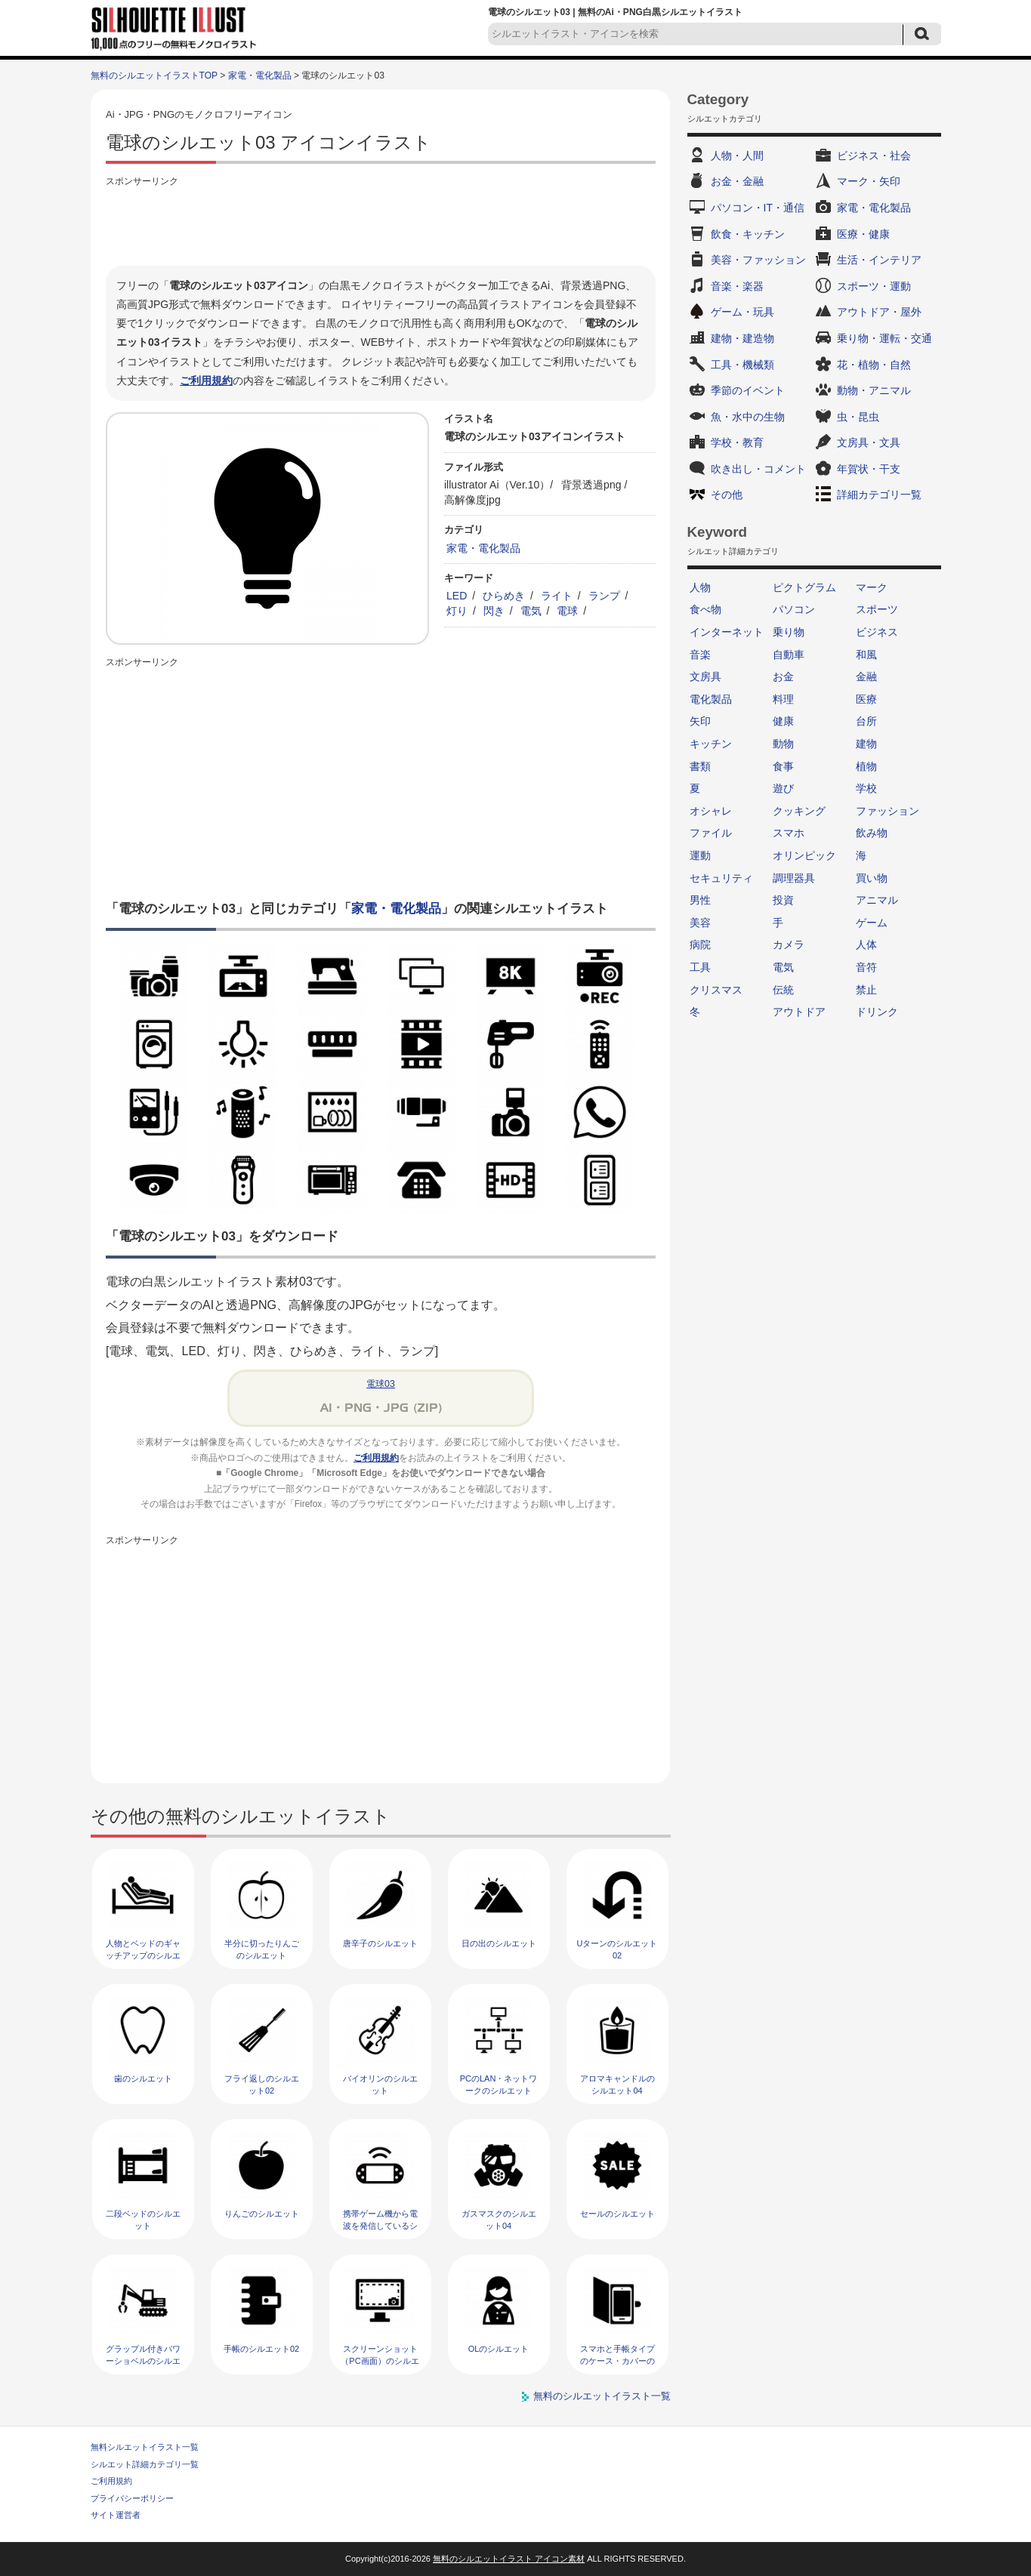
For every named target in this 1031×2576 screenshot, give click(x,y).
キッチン (711, 744)
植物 (866, 766)
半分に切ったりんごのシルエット (261, 1949)
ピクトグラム (804, 587)
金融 (866, 676)
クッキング (799, 811)
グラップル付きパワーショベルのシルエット (143, 2360)
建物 (866, 744)
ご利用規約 (206, 380)
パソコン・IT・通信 (757, 208)
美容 (700, 923)
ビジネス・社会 (874, 155)
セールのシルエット (617, 2213)
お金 (783, 676)
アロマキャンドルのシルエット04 (617, 2084)
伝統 (783, 990)
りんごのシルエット (261, 2213)
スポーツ (877, 609)
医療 (866, 699)
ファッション (887, 811)
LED (456, 596)
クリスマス (716, 990)
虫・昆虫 (858, 417)
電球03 (380, 1384)
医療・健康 (863, 234)
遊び (783, 788)
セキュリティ (721, 878)
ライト (557, 596)
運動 (700, 855)
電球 (567, 611)
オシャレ (711, 811)
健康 (783, 721)
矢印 (700, 721)
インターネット (727, 632)
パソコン (794, 609)
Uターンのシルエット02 (617, 1949)
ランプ (604, 596)
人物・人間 (737, 155)
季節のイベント (748, 390)
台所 (866, 721)
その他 (726, 494)
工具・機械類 (742, 365)
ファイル (711, 833)
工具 (700, 967)
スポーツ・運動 (874, 286)
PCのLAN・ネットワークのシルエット (499, 2084)
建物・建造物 (742, 338)
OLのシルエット (498, 2348)
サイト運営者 (115, 2514)
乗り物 (788, 632)
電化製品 (711, 699)
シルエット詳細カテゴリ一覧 (145, 2464)
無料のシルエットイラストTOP (154, 75)
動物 (783, 744)
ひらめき (504, 596)
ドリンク (877, 1012)
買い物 (871, 878)
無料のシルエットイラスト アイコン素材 (509, 2558)
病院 (700, 944)
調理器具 (794, 878)
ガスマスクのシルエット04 (498, 2219)
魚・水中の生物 (748, 417)
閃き (494, 611)
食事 (783, 766)
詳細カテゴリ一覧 (879, 494)
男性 (700, 900)
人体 (866, 944)
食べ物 (705, 609)
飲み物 (871, 833)
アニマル (877, 900)
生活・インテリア (879, 260)
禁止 (866, 990)
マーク (871, 587)
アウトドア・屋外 (879, 312)
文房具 (705, 676)
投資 (783, 900)
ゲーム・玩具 (742, 312)
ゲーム (871, 923)
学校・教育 (737, 442)
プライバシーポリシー (132, 2498)
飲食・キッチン (748, 234)
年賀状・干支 (868, 469)
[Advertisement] (381, 224)
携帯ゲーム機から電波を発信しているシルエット (380, 2225)
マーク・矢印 (868, 181)
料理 (783, 699)
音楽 (700, 655)
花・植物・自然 (874, 365)
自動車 (788, 655)
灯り (457, 611)
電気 (531, 611)
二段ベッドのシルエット (143, 2219)
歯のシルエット (143, 2078)
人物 (700, 587)
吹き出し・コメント (758, 469)
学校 (866, 788)
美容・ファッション (758, 260)
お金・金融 (737, 181)
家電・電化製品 (260, 75)
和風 (866, 655)
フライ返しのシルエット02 (261, 2084)
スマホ (788, 833)
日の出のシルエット (498, 1943)
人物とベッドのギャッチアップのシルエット (143, 1955)
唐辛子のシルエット (380, 1943)
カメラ (788, 944)
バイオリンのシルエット (380, 2084)
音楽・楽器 (737, 286)
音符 (866, 967)
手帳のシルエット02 (261, 2348)
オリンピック (804, 855)
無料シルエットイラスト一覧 (145, 2446)
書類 (700, 766)
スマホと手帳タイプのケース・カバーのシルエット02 (617, 2360)
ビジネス (877, 632)
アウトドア (799, 1012)
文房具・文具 (868, 442)
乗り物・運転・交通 (884, 338)
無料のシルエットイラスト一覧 (602, 2396)
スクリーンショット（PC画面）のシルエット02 (379, 2360)
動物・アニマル (874, 390)
